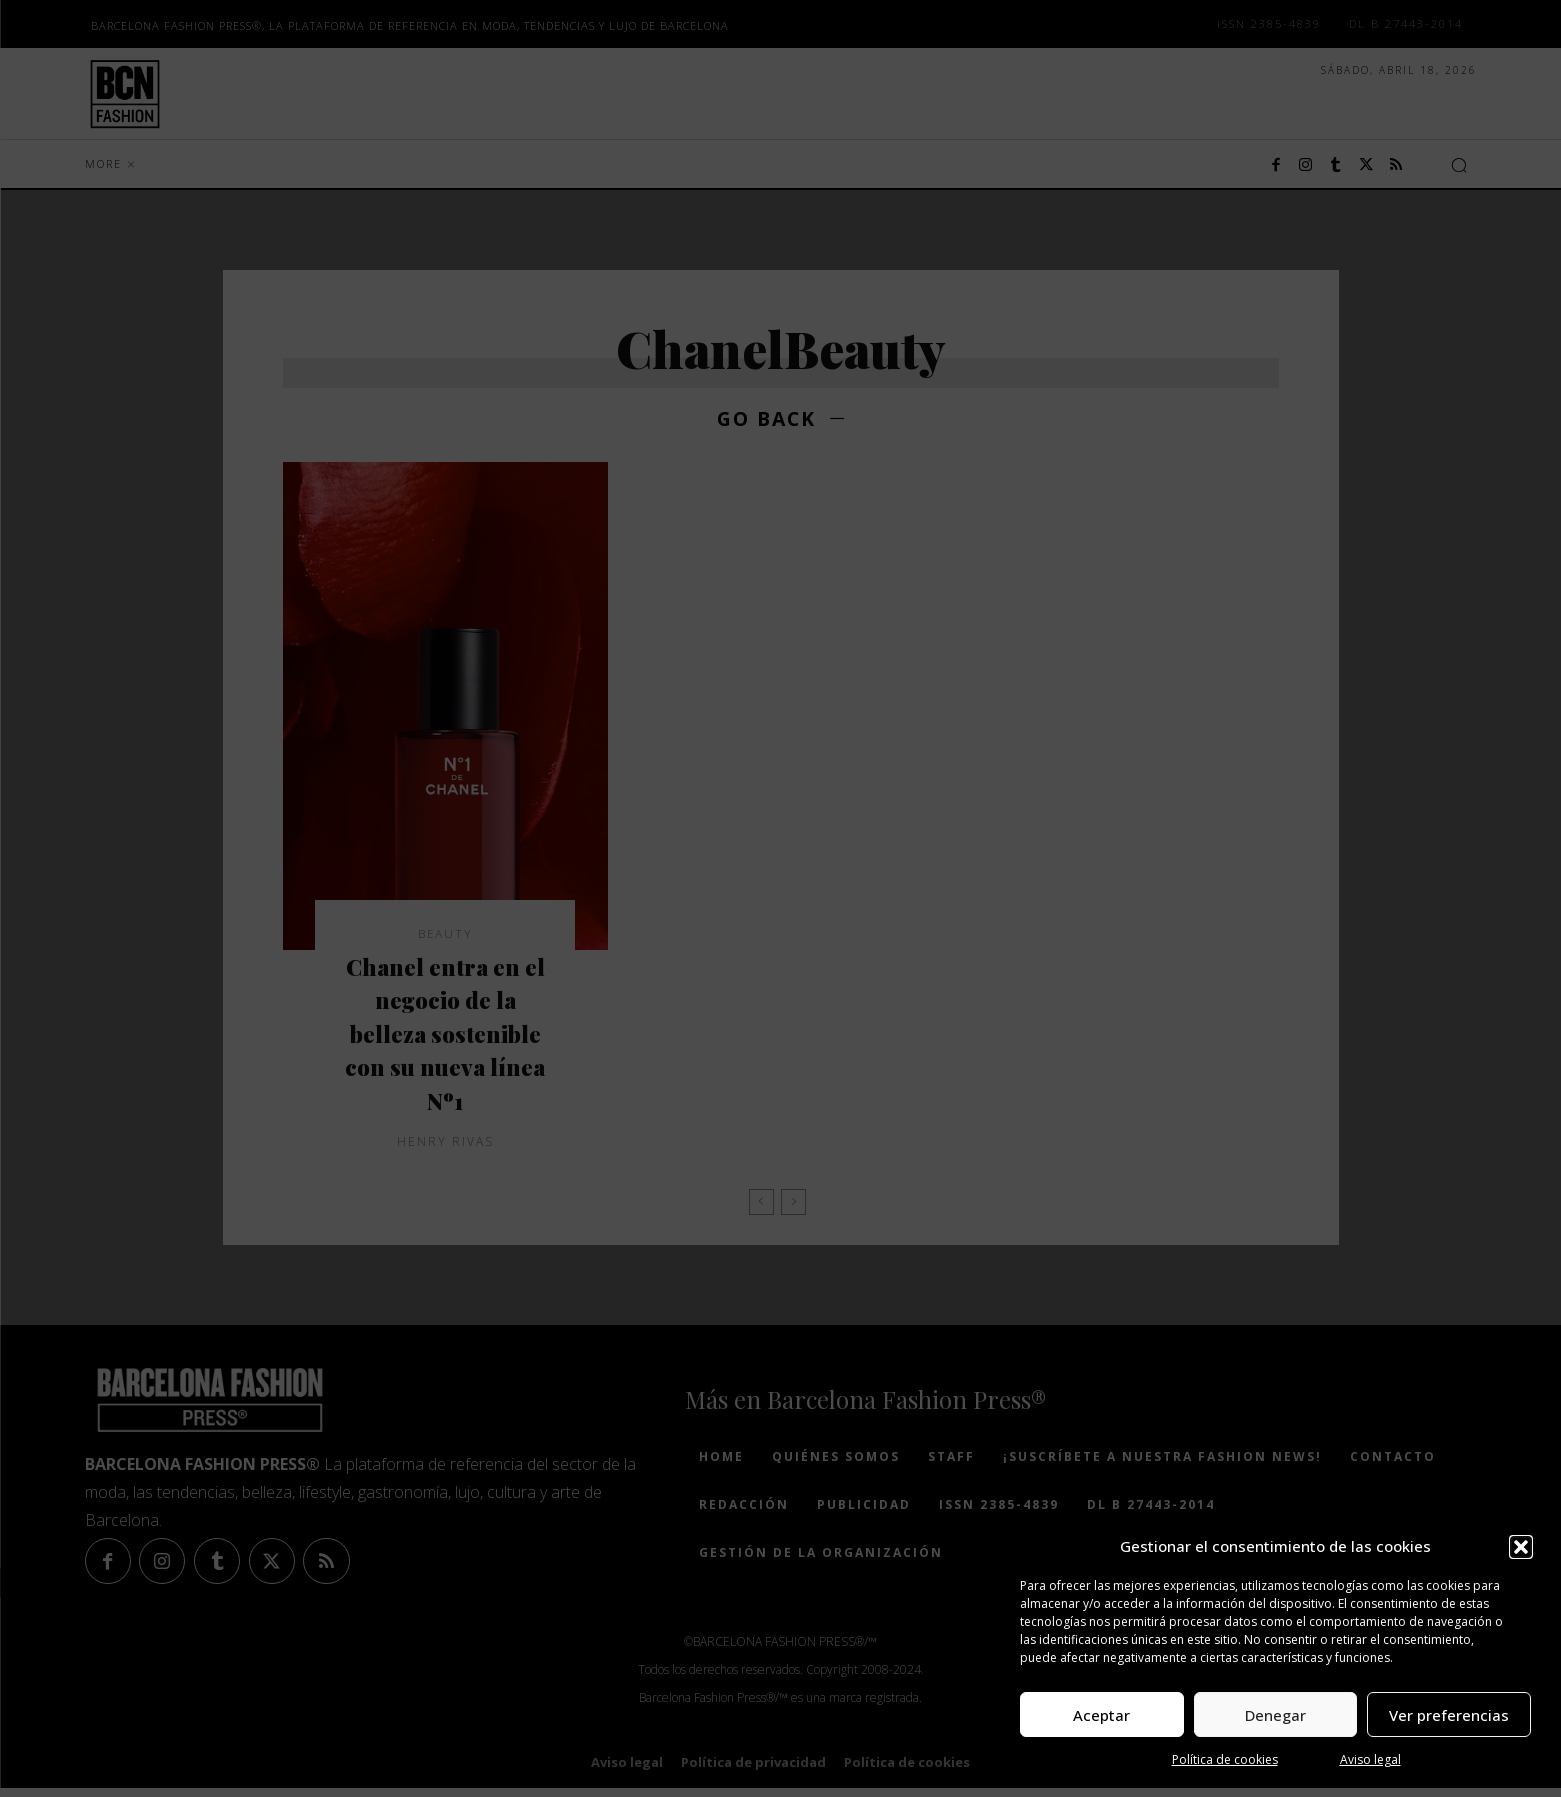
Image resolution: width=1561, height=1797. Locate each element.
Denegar (1275, 1715)
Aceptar (1101, 1715)
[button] (1521, 1547)
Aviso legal (1370, 1759)
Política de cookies (1225, 1759)
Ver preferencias (1449, 1715)
